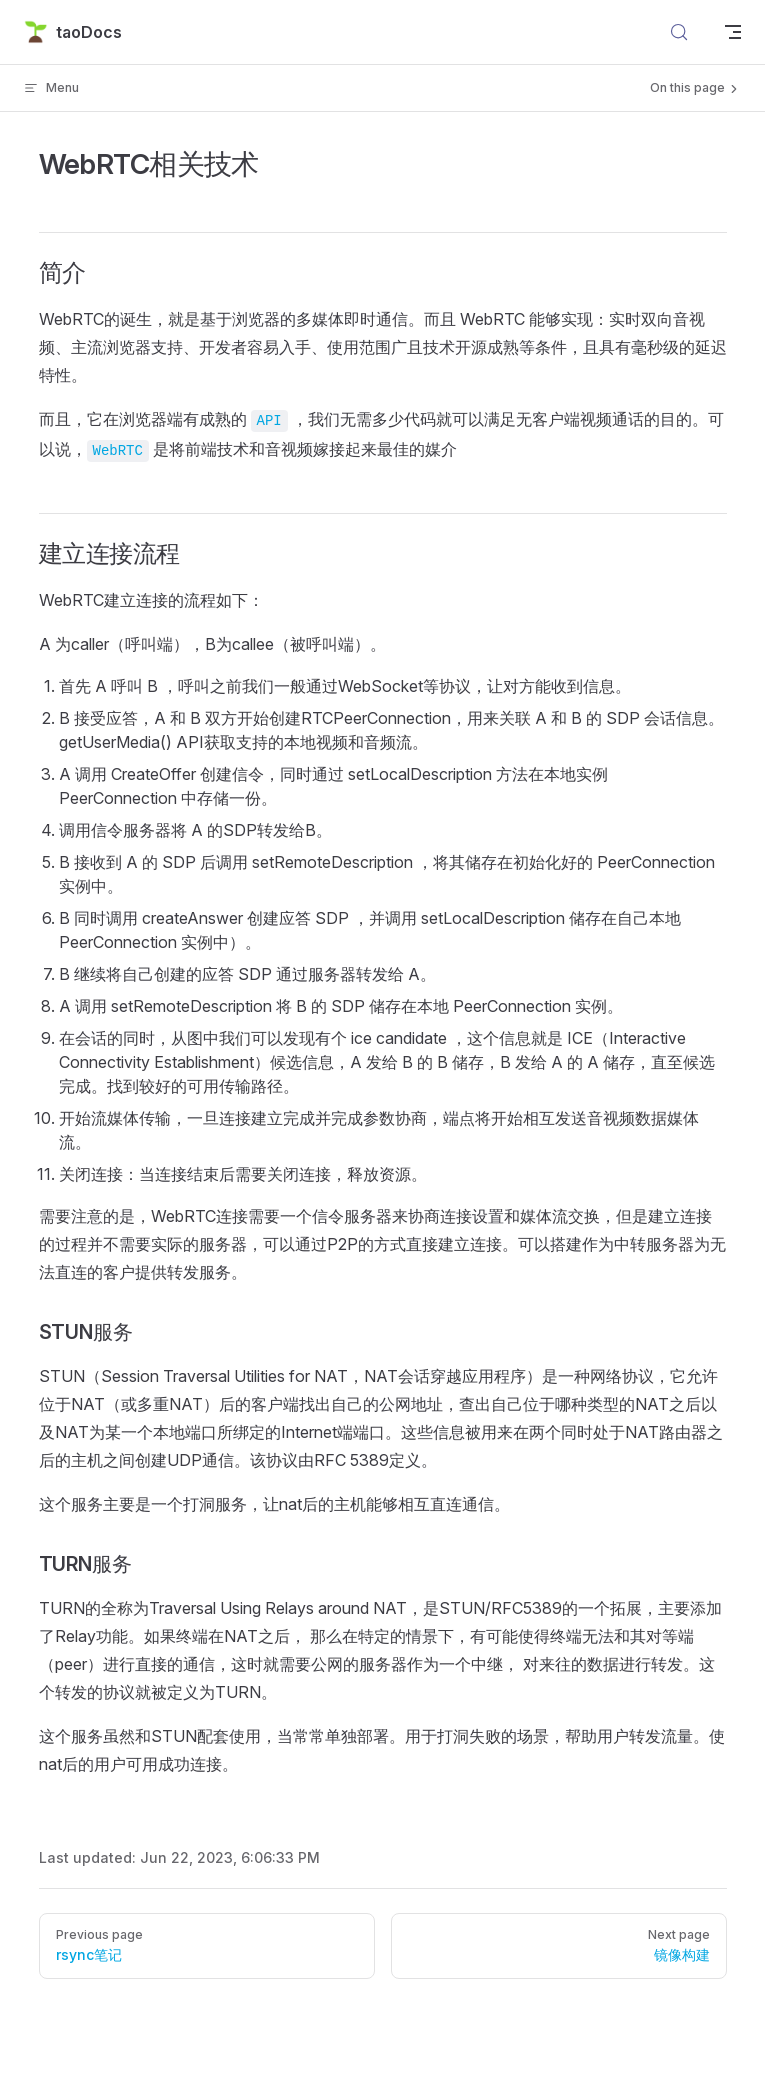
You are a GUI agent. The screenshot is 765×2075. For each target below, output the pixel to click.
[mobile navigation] (733, 32)
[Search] (679, 32)
